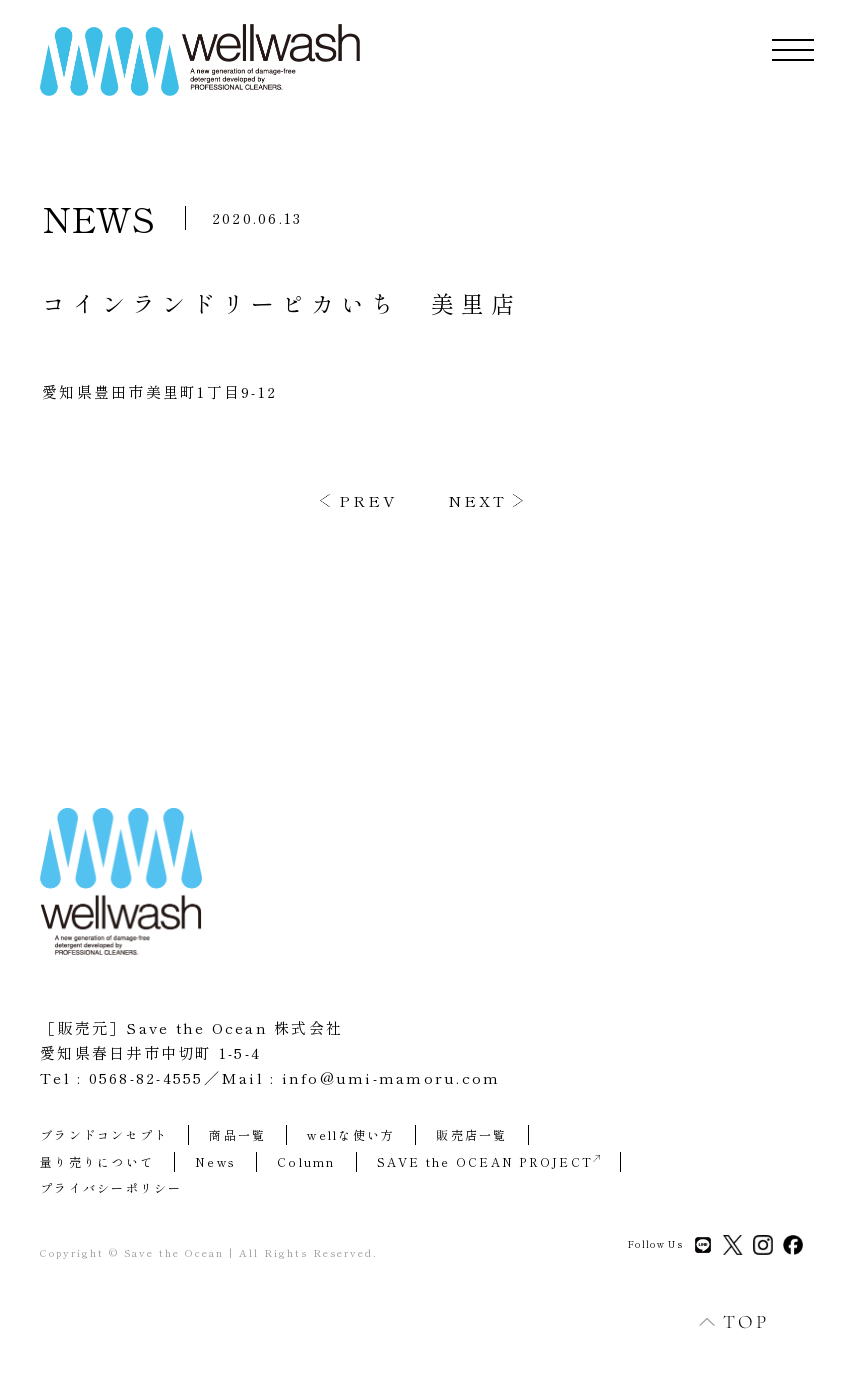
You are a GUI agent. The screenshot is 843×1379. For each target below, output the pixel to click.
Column (306, 1161)
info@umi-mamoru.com (391, 1077)
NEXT (477, 500)
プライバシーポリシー (111, 1187)
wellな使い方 (351, 1134)
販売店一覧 (471, 1134)
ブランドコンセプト (104, 1134)
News (215, 1161)
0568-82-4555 (146, 1077)
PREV (368, 500)
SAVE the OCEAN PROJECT (489, 1161)
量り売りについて (97, 1161)
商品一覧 (237, 1134)
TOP (723, 1321)
